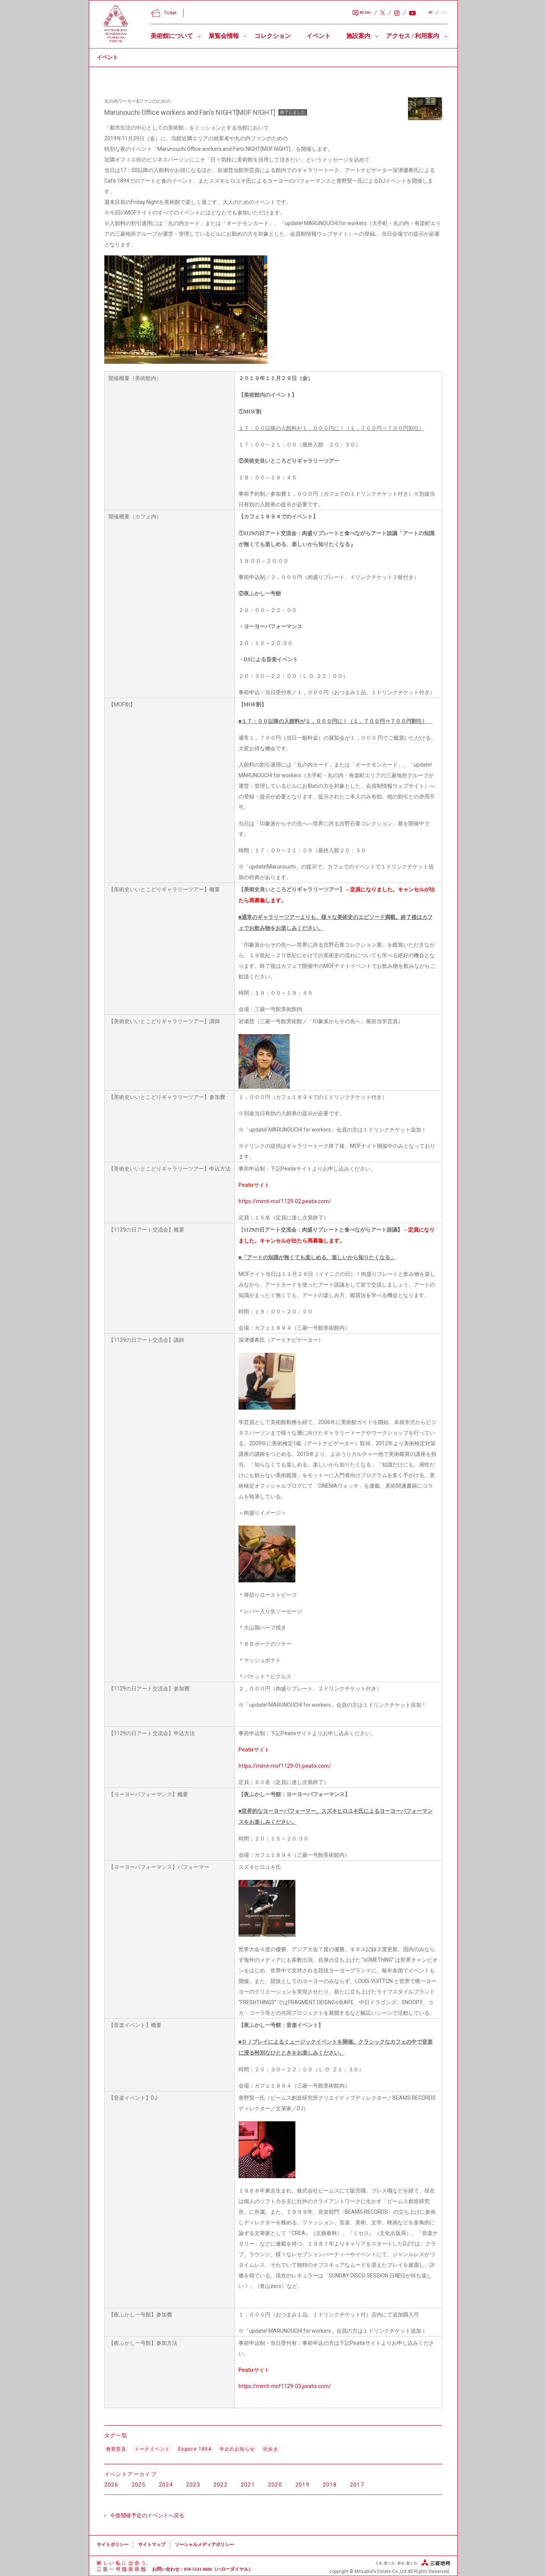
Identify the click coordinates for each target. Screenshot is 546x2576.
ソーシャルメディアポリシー (204, 2544)
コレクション (272, 36)
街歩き (270, 2449)
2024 (166, 2485)
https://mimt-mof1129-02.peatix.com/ (284, 1201)
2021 (248, 2485)
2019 (302, 2485)
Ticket (164, 13)
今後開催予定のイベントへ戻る (147, 2515)
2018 (330, 2485)
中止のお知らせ (237, 2449)
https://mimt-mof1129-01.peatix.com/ (284, 1766)
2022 (220, 2485)
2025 (139, 2485)
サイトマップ (151, 2544)
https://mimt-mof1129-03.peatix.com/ (284, 2386)
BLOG (362, 13)
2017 (357, 2485)
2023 (193, 2485)
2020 (275, 2485)
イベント (318, 36)
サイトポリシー (113, 2544)
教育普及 (116, 2449)
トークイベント (152, 2449)
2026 (111, 2485)
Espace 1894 (194, 2449)
